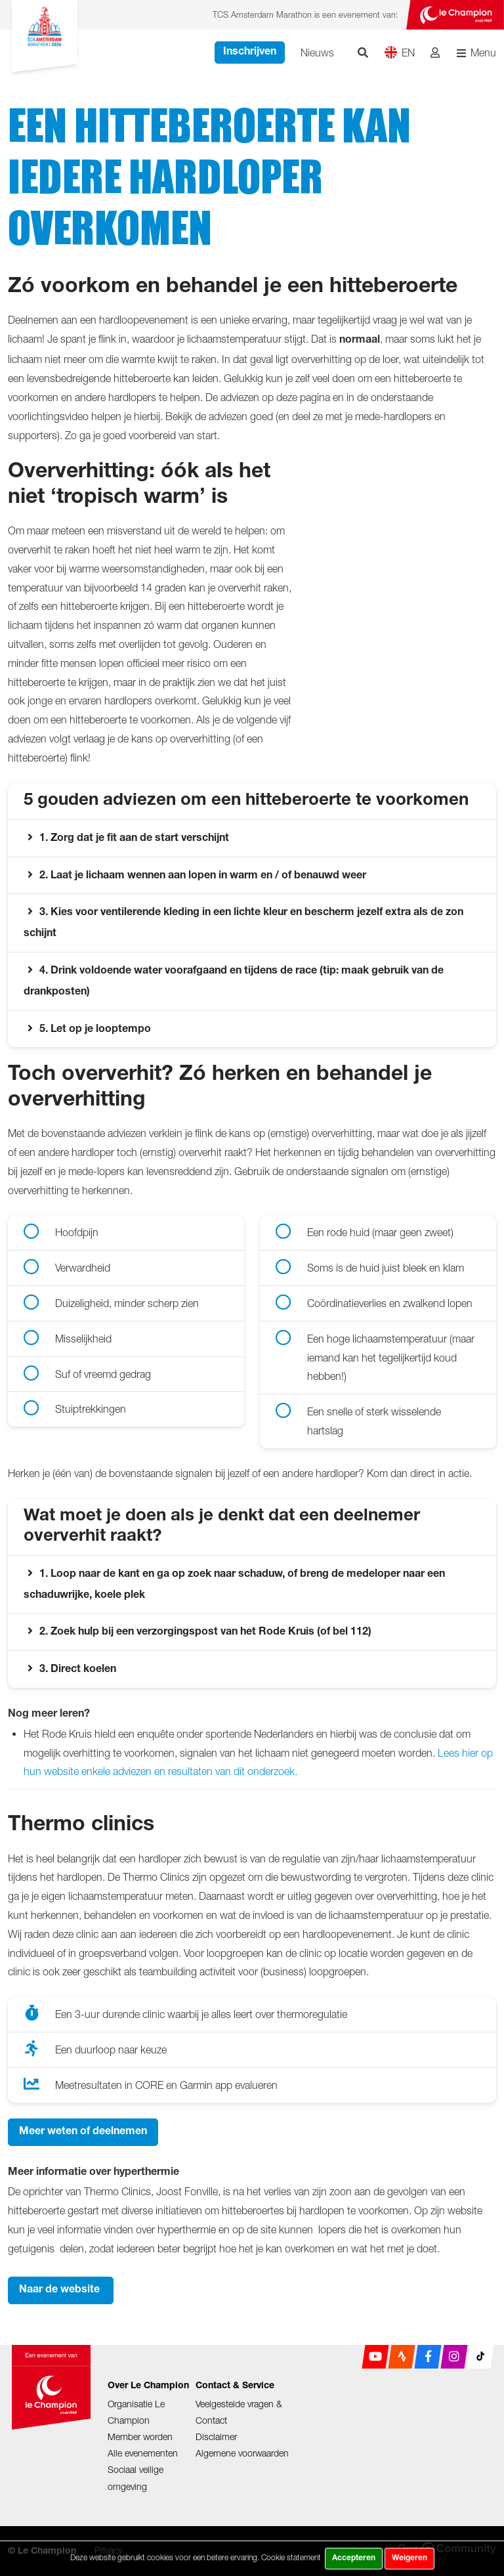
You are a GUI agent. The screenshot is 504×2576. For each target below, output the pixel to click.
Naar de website (60, 2290)
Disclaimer (216, 2436)
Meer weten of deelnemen (83, 2132)
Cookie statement (291, 2557)
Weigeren (409, 2558)
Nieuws (317, 52)
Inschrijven (249, 52)
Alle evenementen (143, 2452)
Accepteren (353, 2558)
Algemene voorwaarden (242, 2452)
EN (399, 52)
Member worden (140, 2436)
